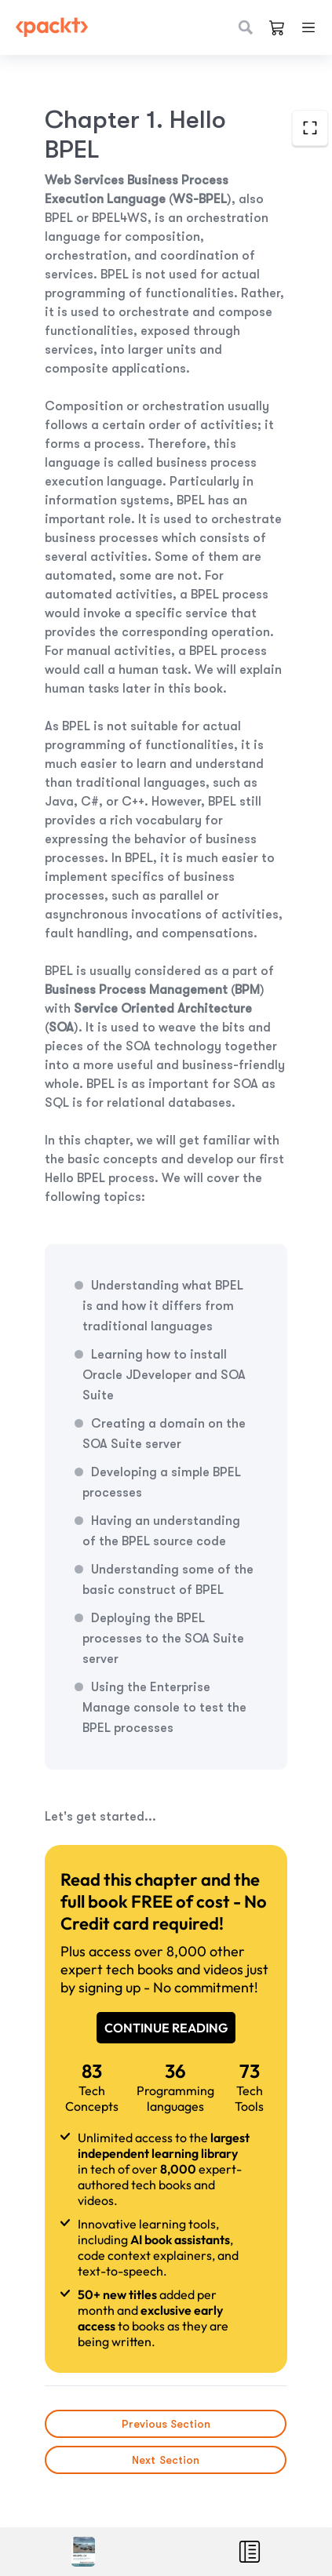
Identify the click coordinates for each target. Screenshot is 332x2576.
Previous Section (166, 2424)
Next (165, 2460)
